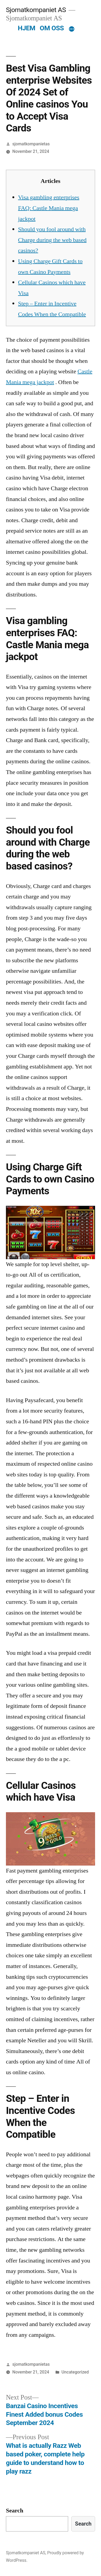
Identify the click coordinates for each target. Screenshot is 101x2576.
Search (14, 2510)
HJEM (26, 28)
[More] (71, 29)
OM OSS (52, 28)
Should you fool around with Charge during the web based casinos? (52, 240)
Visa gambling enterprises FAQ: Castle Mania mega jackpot (48, 208)
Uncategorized (75, 2372)
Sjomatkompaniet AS (36, 10)
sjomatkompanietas (31, 143)
